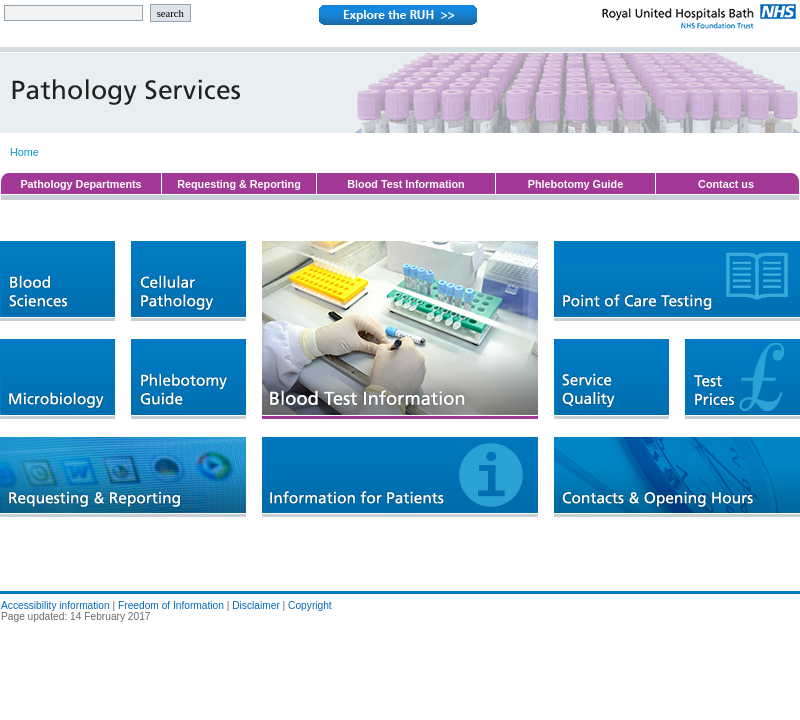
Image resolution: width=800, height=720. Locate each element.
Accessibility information (55, 605)
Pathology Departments (80, 184)
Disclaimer (256, 605)
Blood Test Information (405, 184)
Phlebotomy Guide (575, 184)
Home (24, 152)
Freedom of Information (171, 605)
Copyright (310, 605)
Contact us (726, 184)
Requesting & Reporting (239, 184)
